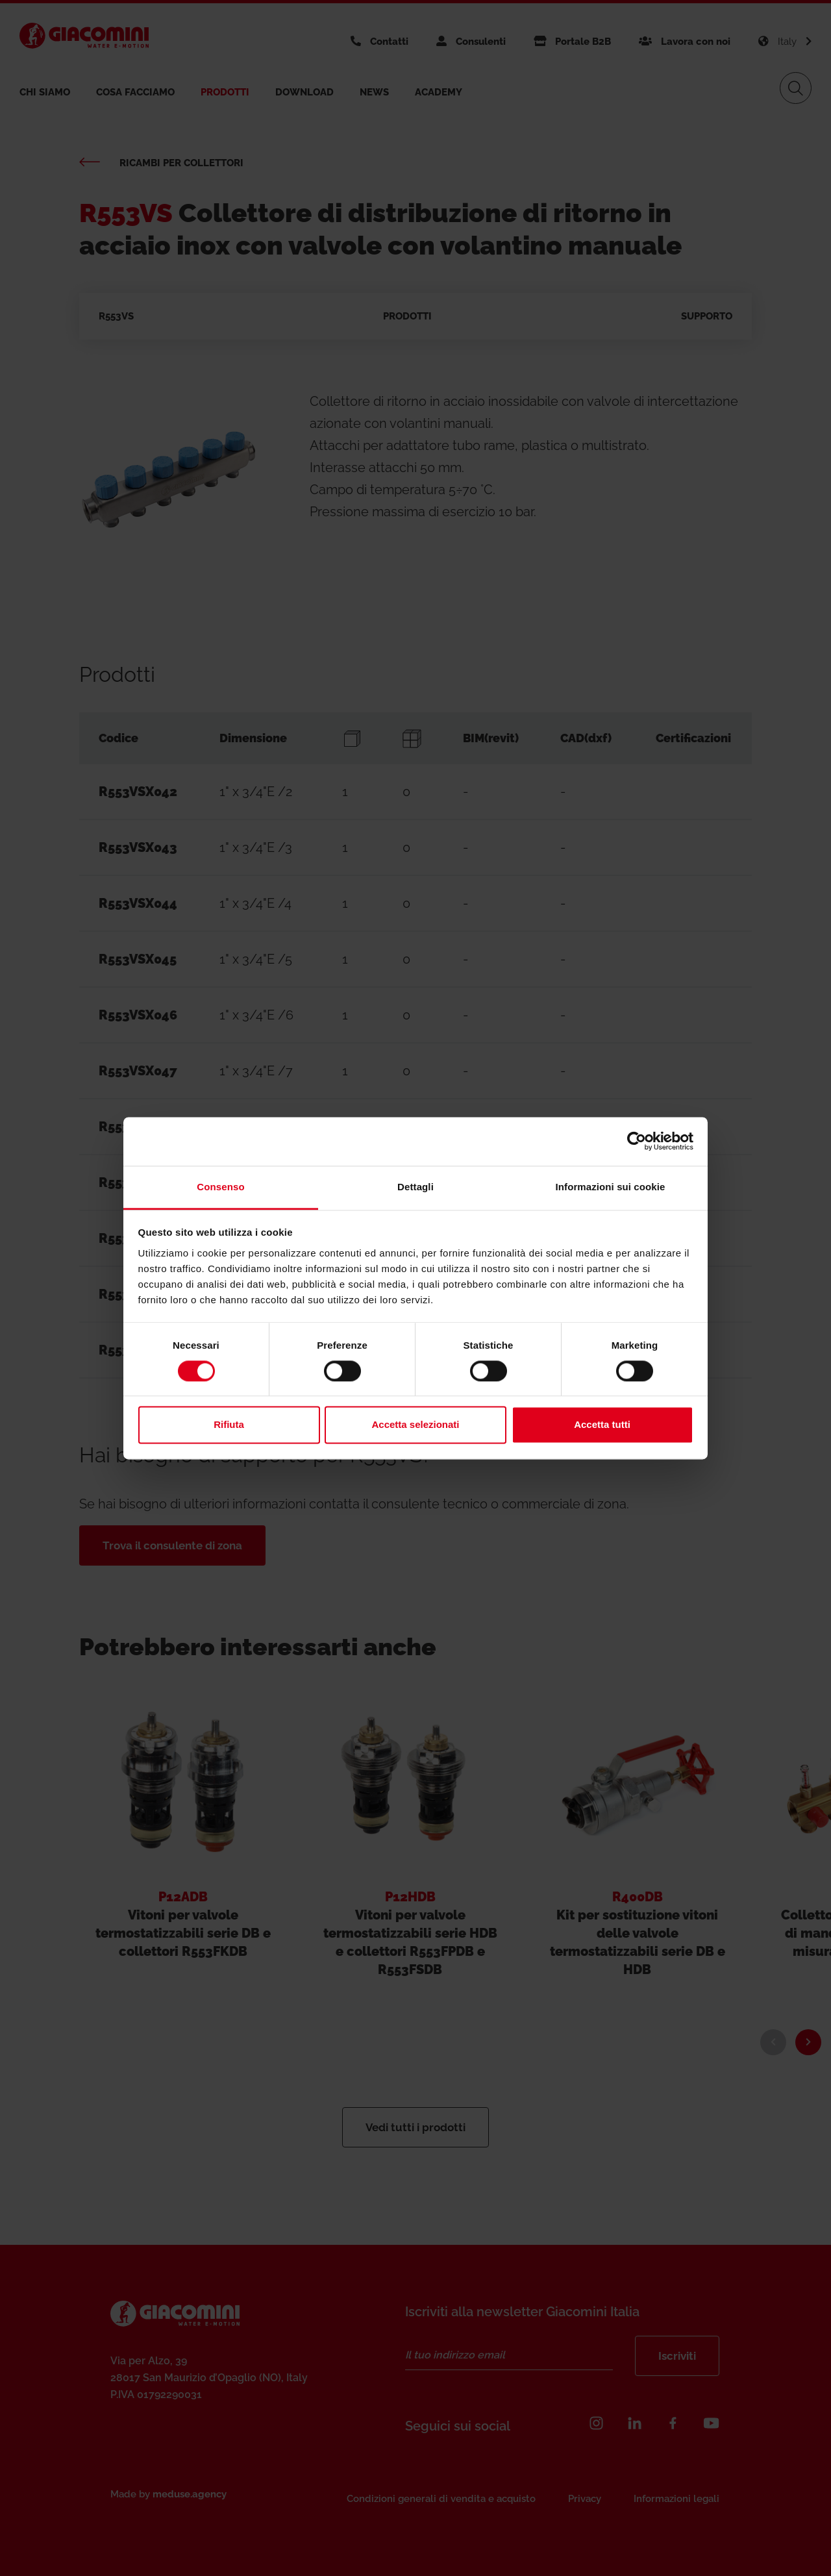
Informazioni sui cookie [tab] (610, 1186)
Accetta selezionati (415, 1425)
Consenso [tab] (220, 1186)
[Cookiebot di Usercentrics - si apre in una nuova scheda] (636, 1141)
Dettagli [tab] (415, 1186)
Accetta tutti (602, 1425)
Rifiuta (229, 1425)
